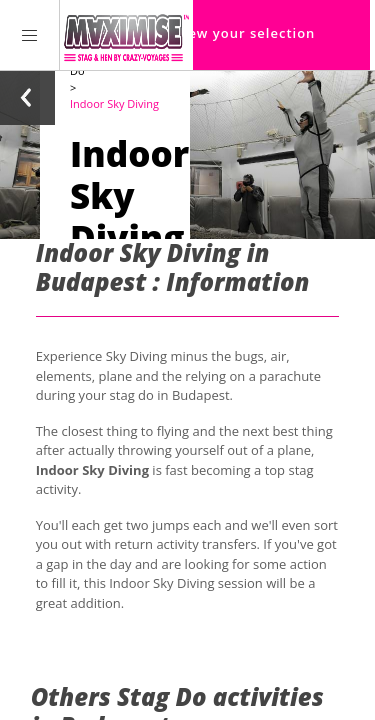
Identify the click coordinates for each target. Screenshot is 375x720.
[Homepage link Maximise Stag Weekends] (126, 35)
